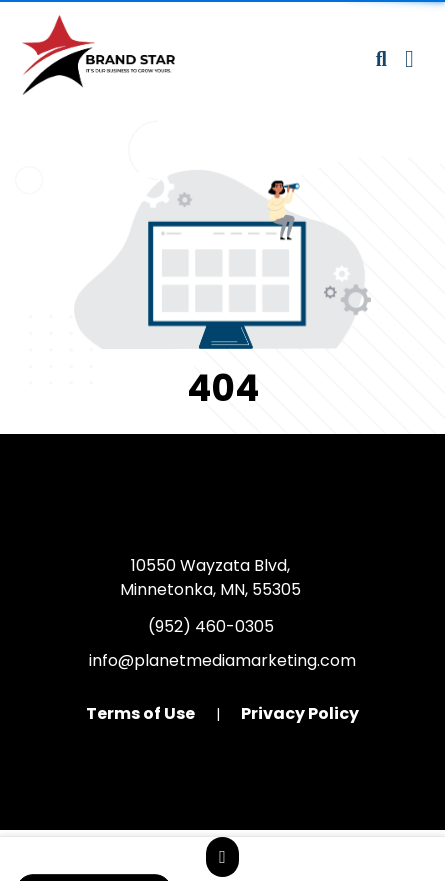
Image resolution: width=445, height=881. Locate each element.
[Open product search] (381, 59)
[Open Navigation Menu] (409, 59)
